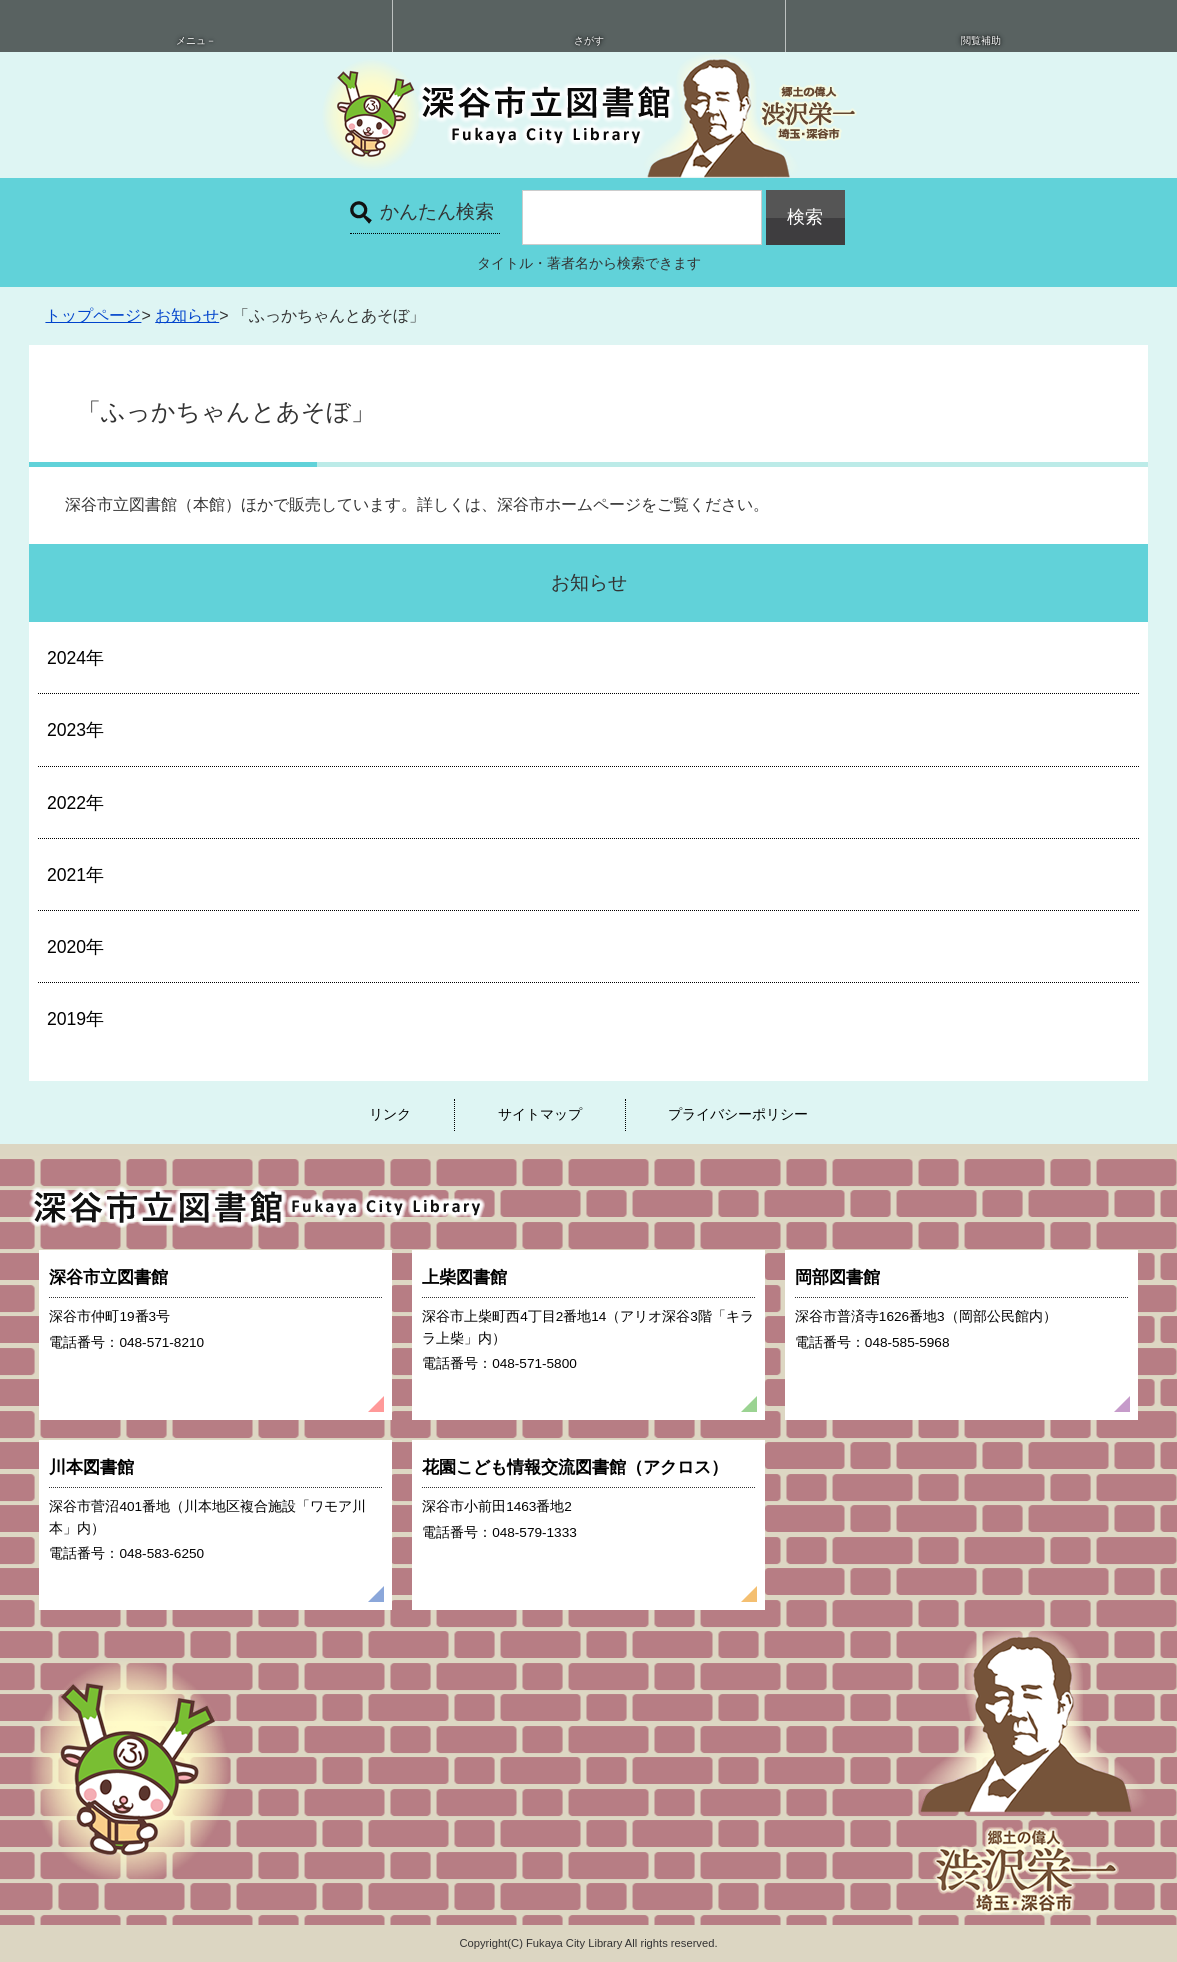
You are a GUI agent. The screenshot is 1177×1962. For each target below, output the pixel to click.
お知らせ (187, 315)
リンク (390, 1114)
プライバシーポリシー (738, 1114)
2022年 (75, 803)
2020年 (75, 947)
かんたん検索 (437, 211)
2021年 (75, 875)
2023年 (75, 730)
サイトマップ (540, 1114)
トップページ (93, 315)
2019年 (75, 1019)
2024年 (75, 658)
